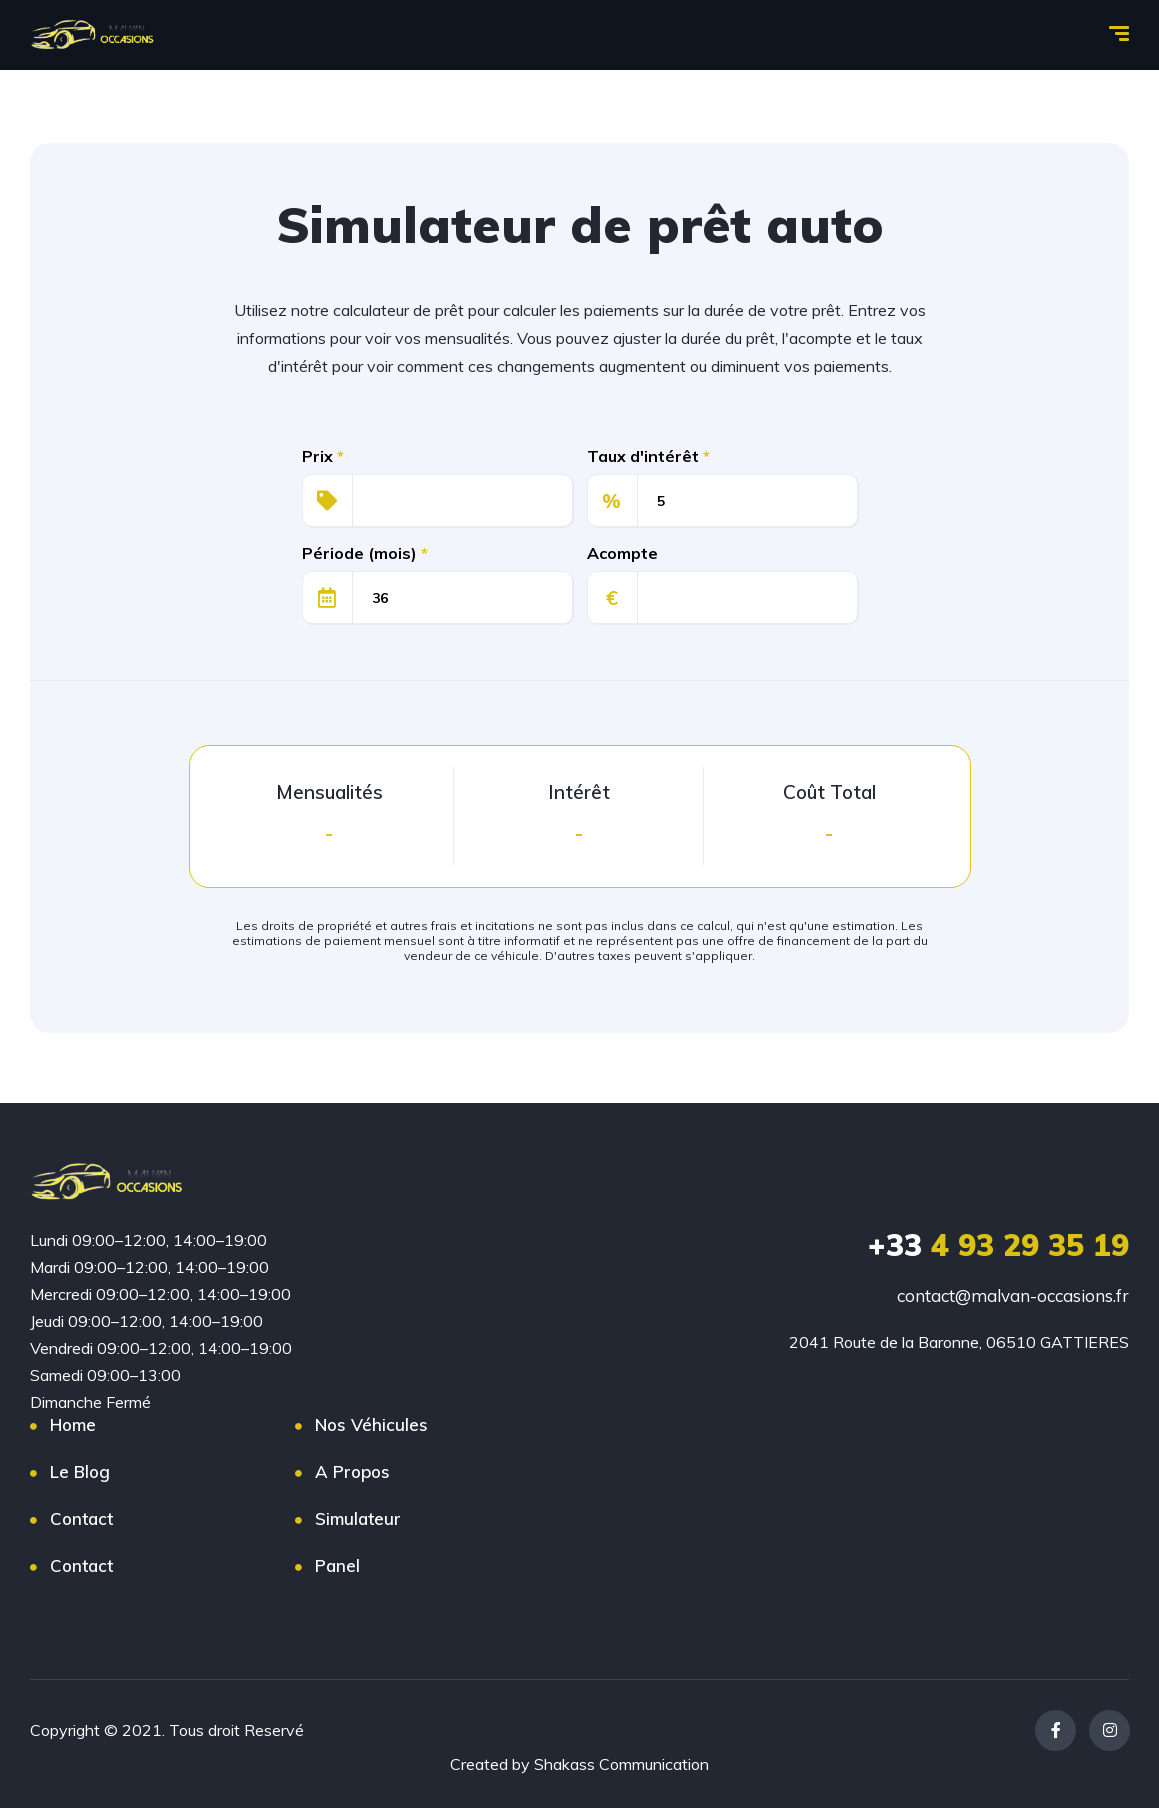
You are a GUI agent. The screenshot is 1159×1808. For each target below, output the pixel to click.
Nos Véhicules (371, 1424)
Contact (81, 1518)
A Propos (352, 1471)
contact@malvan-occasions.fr (1013, 1295)
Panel (337, 1565)
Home (73, 1424)
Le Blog (80, 1471)
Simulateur (358, 1518)
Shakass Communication (621, 1764)
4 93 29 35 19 (998, 1245)
